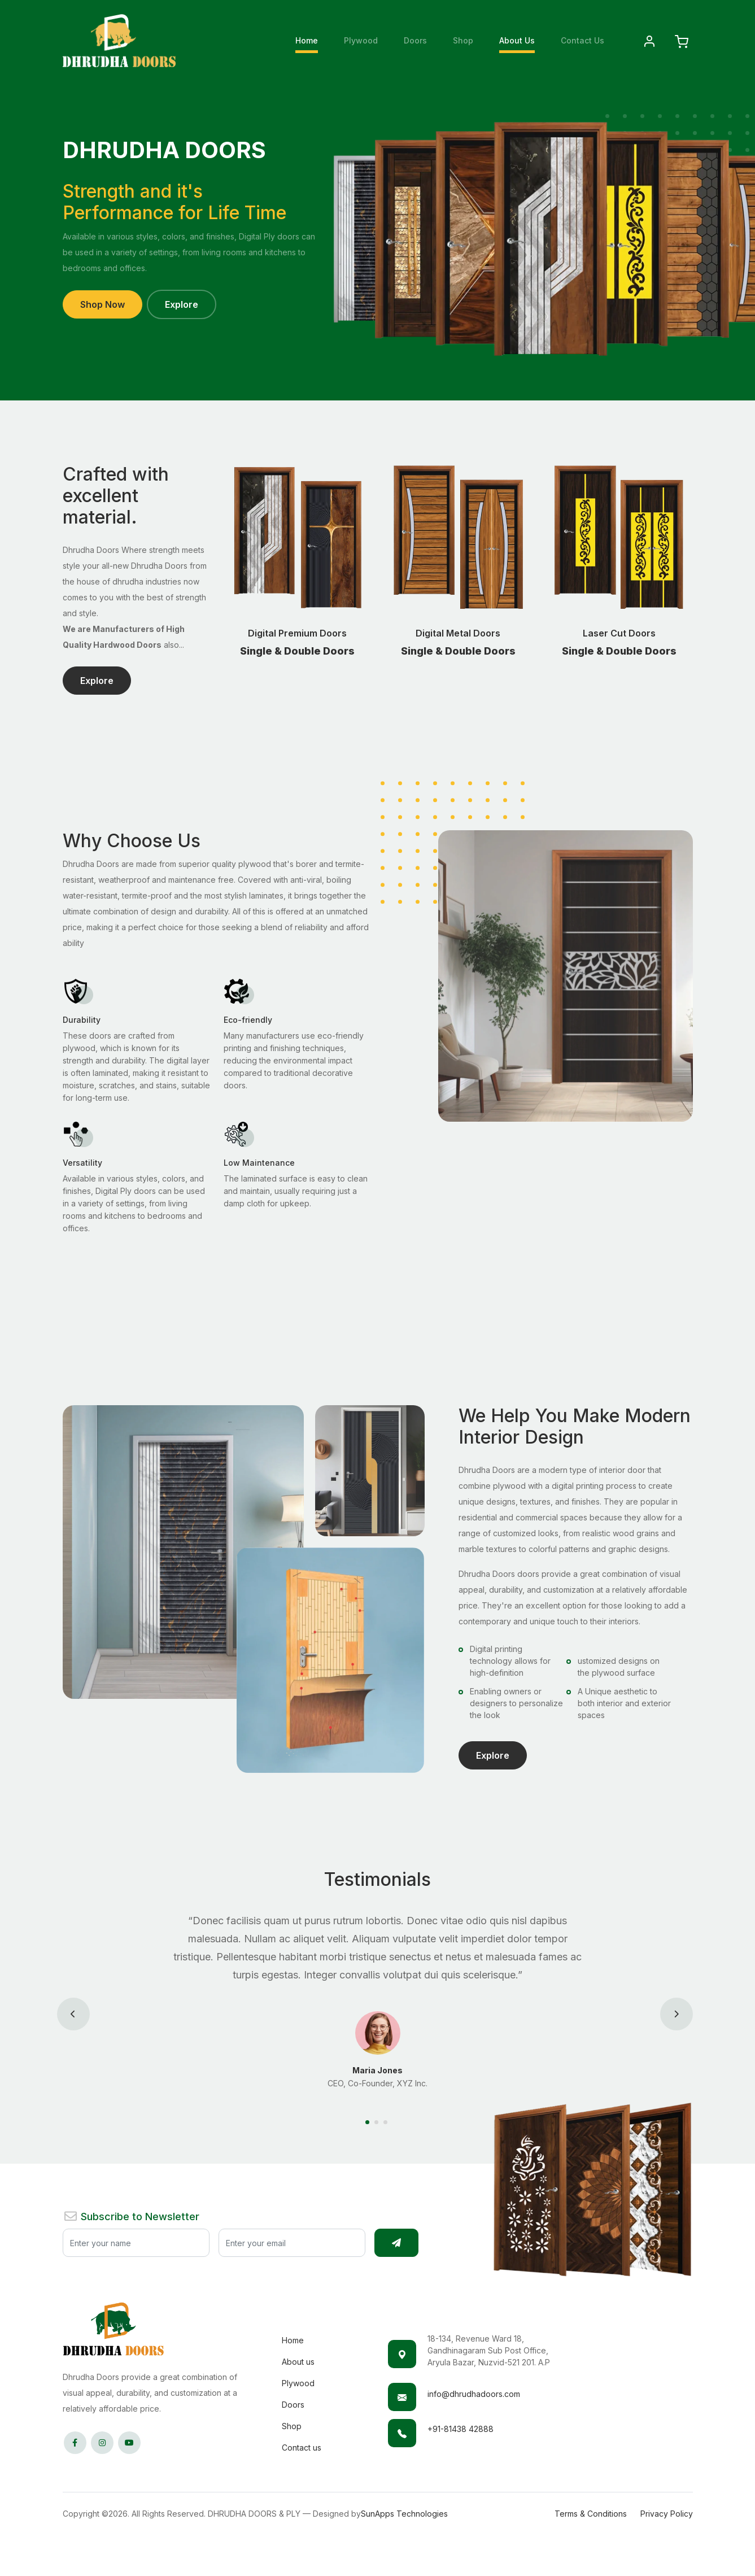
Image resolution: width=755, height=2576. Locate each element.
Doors (415, 40)
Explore (181, 304)
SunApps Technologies (404, 2513)
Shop (463, 40)
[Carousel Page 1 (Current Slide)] (368, 2122)
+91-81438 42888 (460, 2429)
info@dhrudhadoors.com (473, 2394)
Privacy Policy (666, 2513)
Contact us (301, 2447)
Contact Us (582, 40)
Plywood (361, 40)
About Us (517, 40)
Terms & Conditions (591, 2513)
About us (298, 2361)
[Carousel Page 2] (377, 2122)
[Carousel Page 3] (386, 2122)
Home (306, 40)
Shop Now (102, 304)
